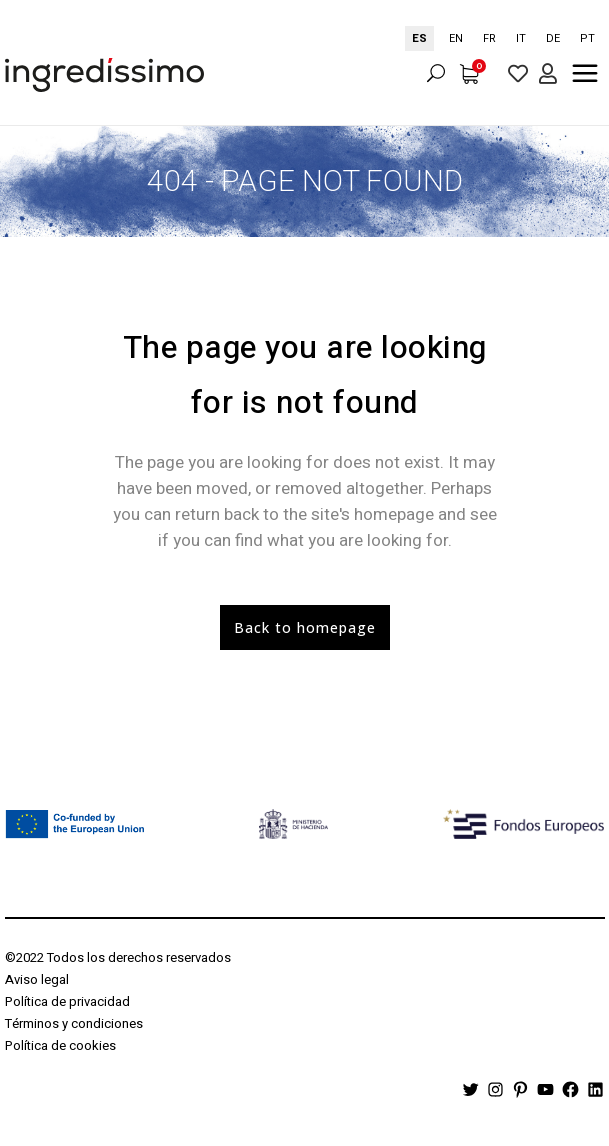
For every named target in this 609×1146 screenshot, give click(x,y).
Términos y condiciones (74, 1023)
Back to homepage (305, 627)
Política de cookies (60, 1045)
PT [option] (587, 38)
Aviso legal (37, 979)
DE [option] (553, 38)
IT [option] (521, 38)
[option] (456, 38)
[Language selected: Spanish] (505, 38)
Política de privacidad (67, 1001)
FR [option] (489, 38)
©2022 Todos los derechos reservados (118, 957)
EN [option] (456, 38)
